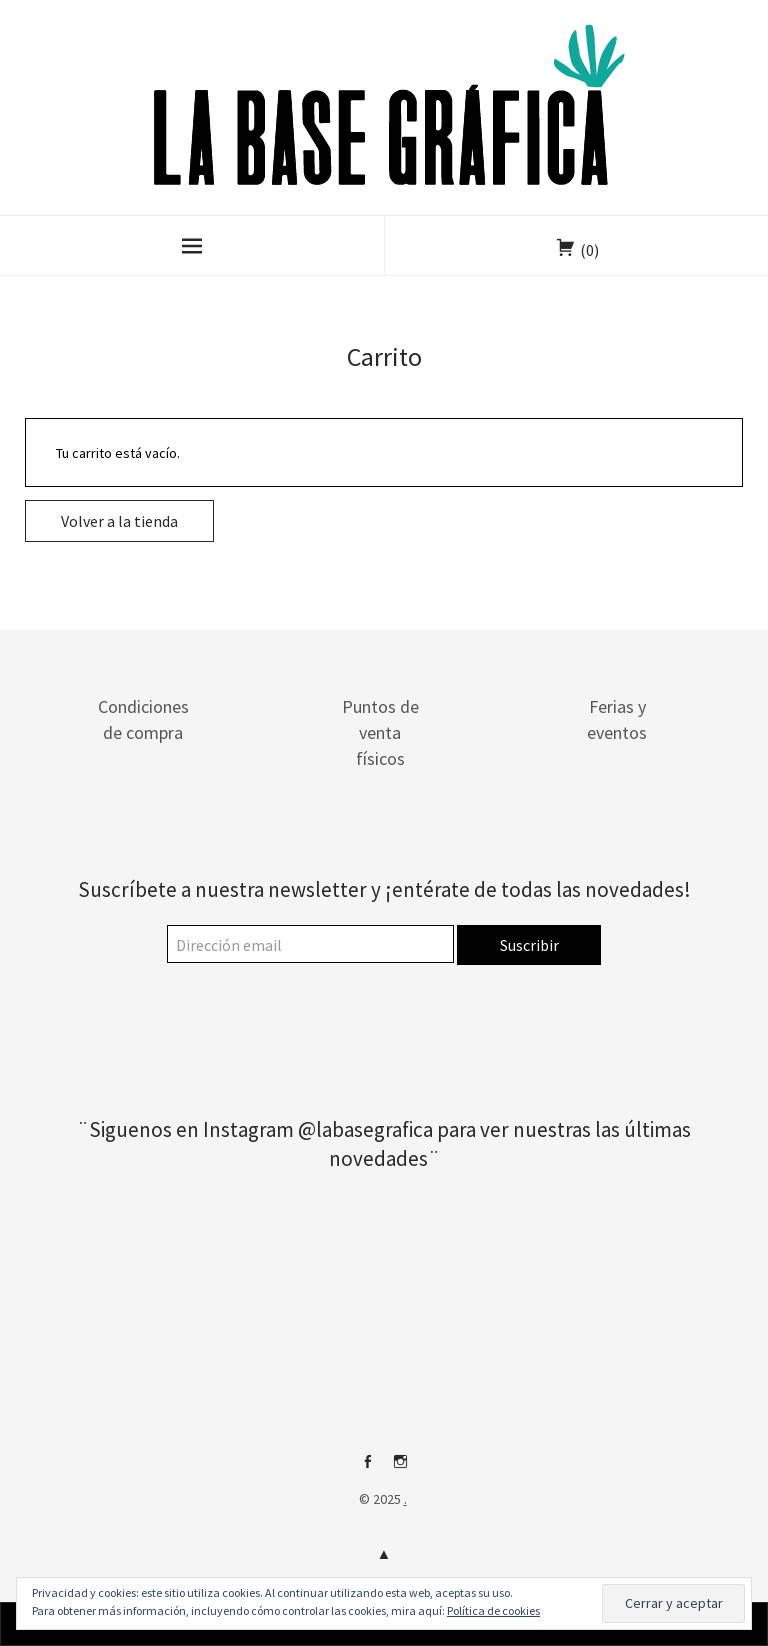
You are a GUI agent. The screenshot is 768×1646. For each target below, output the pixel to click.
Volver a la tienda (119, 521)
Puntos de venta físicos (380, 732)
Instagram (401, 1469)
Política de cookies (493, 1610)
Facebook (368, 1469)
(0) (589, 250)
